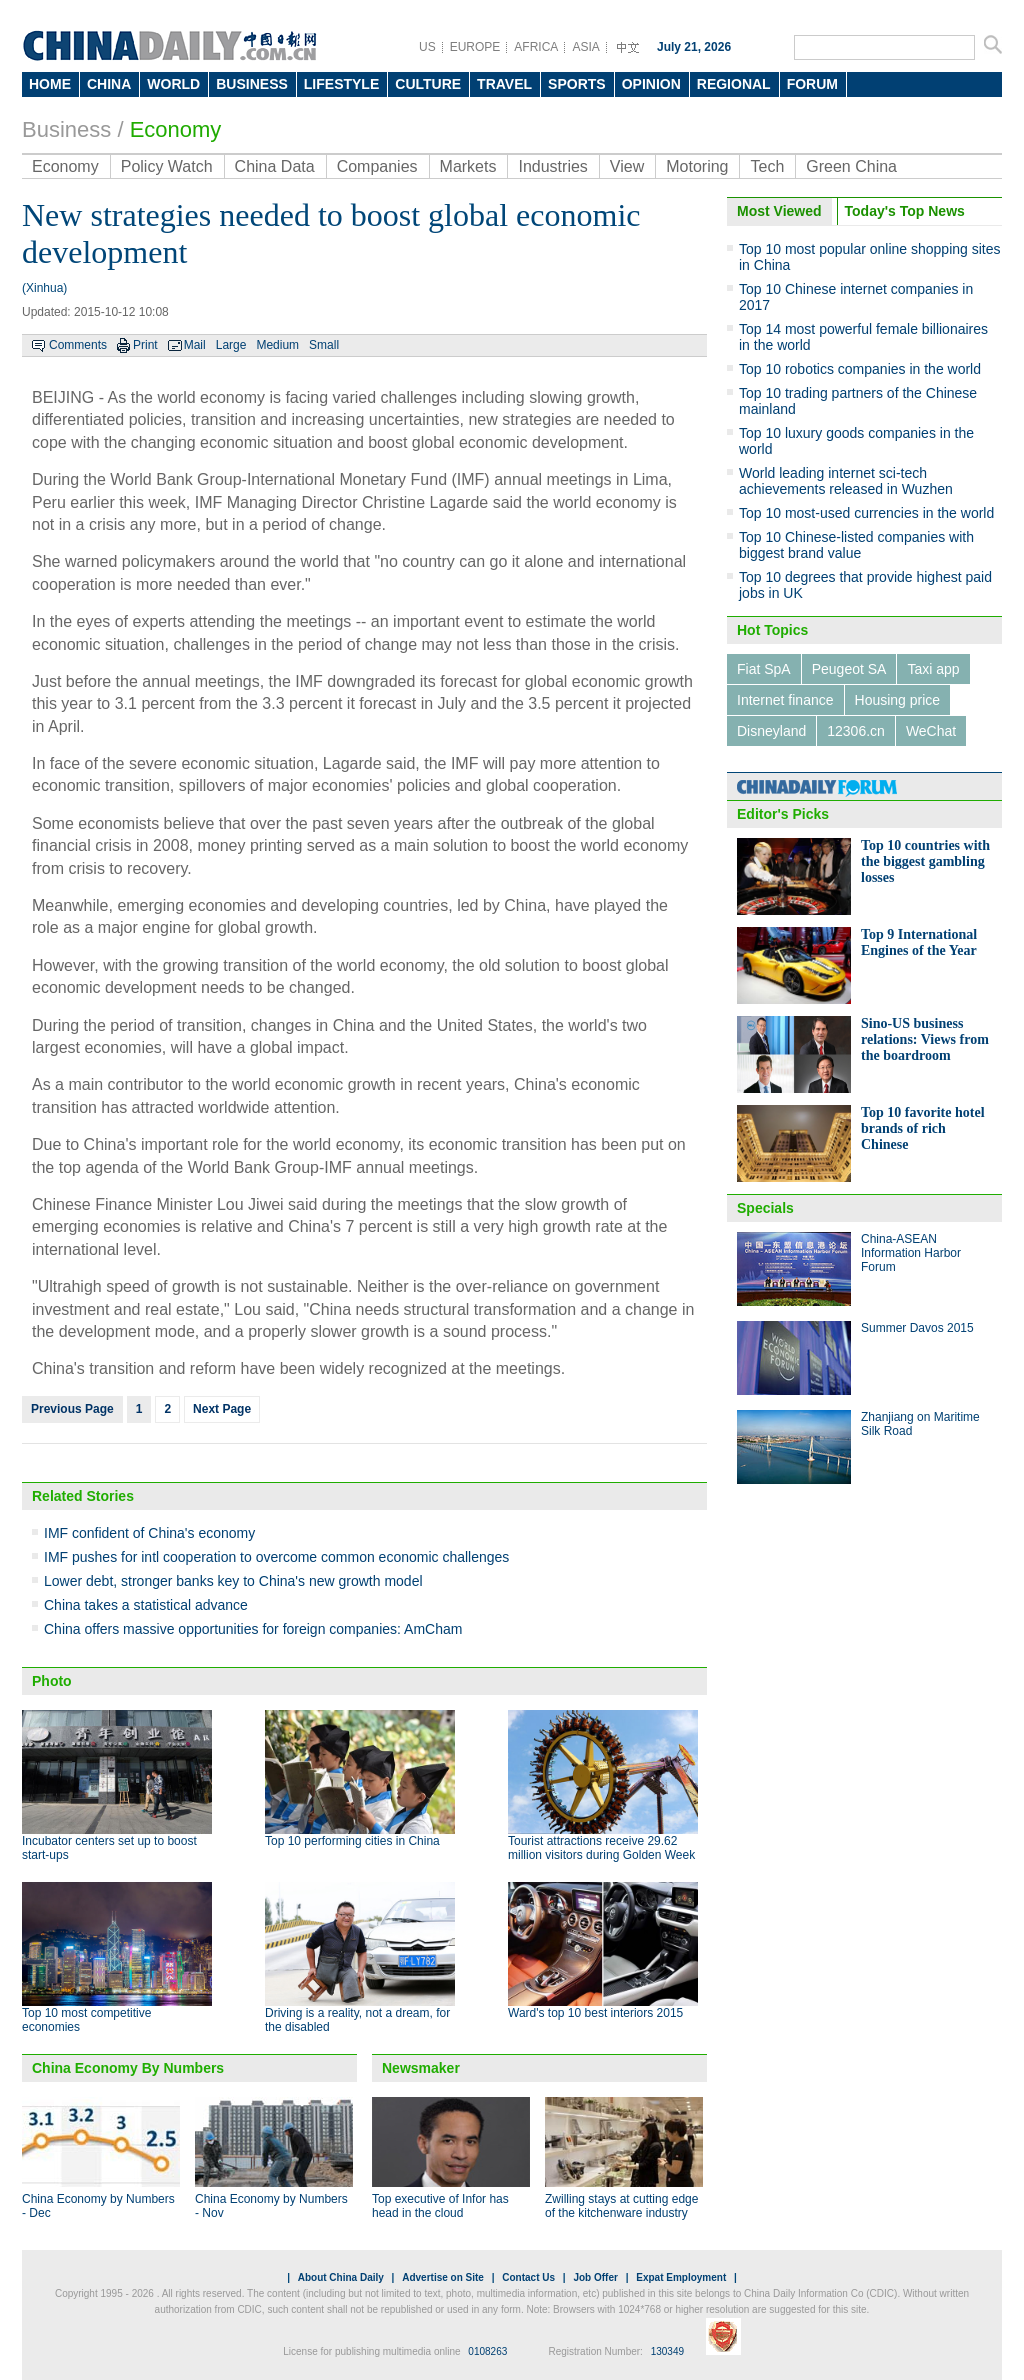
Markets (468, 166)
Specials (765, 1208)
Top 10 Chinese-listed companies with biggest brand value (856, 545)
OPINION (651, 84)
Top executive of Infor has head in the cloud (440, 2206)
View (627, 166)
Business (66, 129)
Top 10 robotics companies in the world (860, 369)
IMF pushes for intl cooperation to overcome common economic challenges (276, 1557)
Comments (78, 345)
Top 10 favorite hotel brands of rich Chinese (923, 1128)
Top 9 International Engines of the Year (919, 942)
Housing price (898, 700)
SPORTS (577, 84)
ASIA (585, 47)
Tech (767, 166)
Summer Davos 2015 (917, 1328)
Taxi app (933, 669)
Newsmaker (421, 2068)
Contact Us (528, 2277)
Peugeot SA (849, 669)
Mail (195, 345)
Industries (552, 166)
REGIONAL (734, 84)
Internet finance (785, 700)
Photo (52, 1681)
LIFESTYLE (341, 84)
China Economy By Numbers (128, 2068)
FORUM (812, 84)
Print (145, 345)
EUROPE (475, 47)
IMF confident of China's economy (149, 1533)
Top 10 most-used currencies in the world (866, 513)
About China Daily (341, 2277)
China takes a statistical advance (146, 1605)
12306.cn (856, 731)
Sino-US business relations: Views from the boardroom (925, 1039)
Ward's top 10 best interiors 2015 (595, 2013)
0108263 (487, 2351)
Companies (377, 166)
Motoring (697, 166)
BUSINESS (252, 84)
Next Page (222, 1409)
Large (231, 345)
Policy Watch (167, 166)
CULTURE (428, 84)
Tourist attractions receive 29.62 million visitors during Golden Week (601, 1848)
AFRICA (536, 47)
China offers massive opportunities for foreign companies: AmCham (253, 1629)
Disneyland (771, 731)
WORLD (173, 84)
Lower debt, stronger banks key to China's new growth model (233, 1581)
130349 (667, 2351)
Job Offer (595, 2277)
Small (324, 345)
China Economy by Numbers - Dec (98, 2206)
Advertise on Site (443, 2277)
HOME (50, 84)
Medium (277, 345)
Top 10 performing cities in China (352, 1841)
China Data (275, 166)
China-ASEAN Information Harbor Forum (911, 1253)
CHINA (109, 84)
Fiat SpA (764, 669)
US (427, 47)
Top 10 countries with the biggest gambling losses (925, 861)
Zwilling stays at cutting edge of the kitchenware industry (621, 2206)
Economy (176, 129)
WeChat (931, 731)
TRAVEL (504, 84)
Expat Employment (681, 2277)
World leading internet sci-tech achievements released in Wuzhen (846, 481)
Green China (851, 166)
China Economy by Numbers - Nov (271, 2206)
